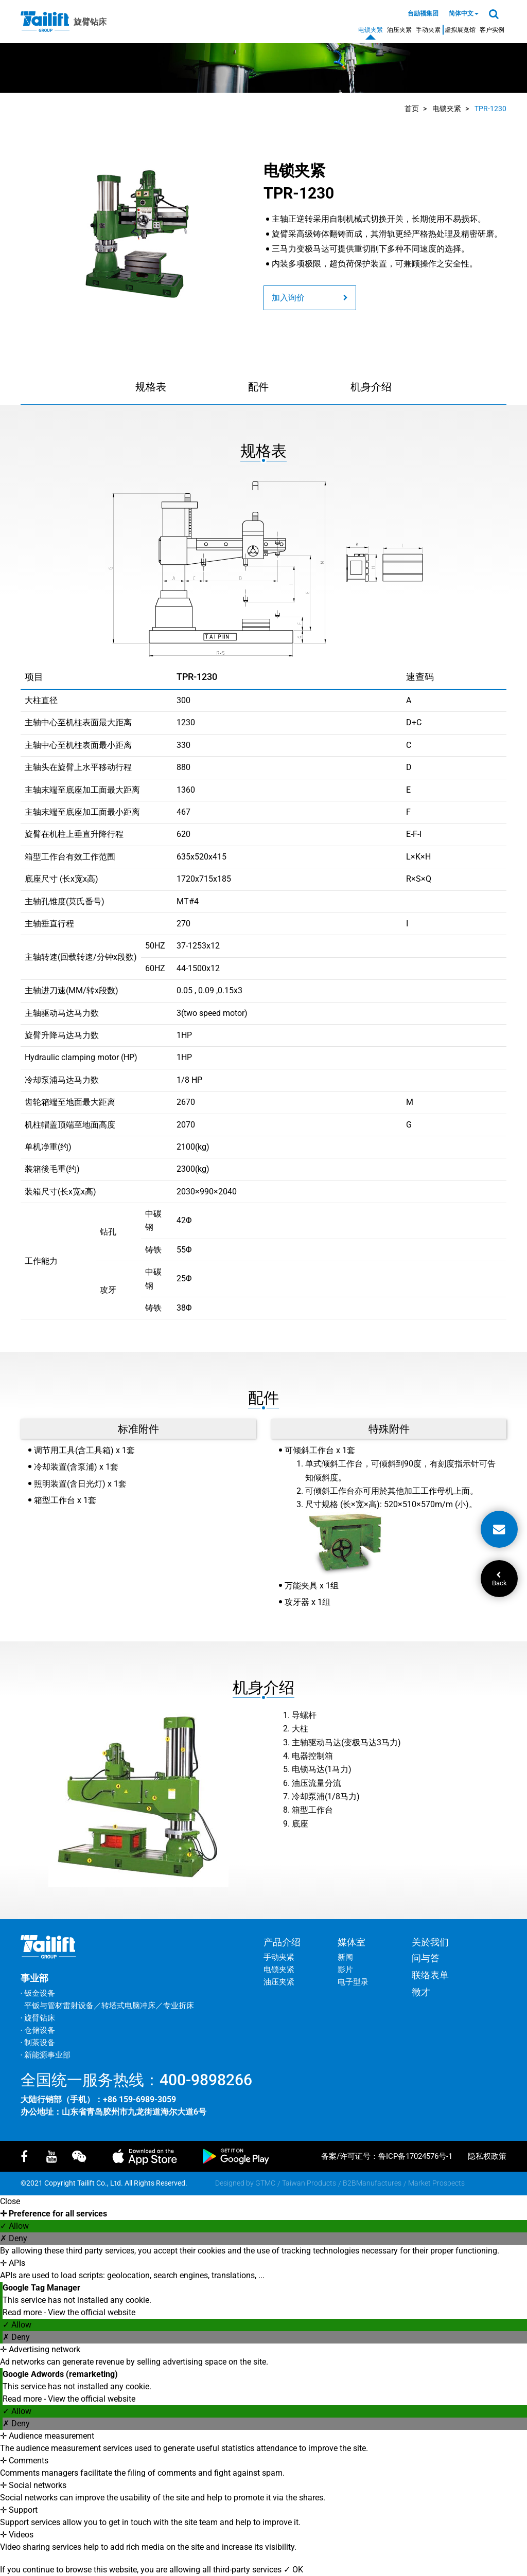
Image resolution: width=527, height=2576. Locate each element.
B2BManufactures (372, 2183)
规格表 (150, 387)
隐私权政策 (487, 2156)
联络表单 (430, 1975)
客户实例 (492, 29)
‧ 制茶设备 (38, 2042)
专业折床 (178, 2005)
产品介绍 (282, 1942)
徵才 (421, 1992)
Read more (23, 2312)
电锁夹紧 (370, 29)
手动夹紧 (428, 29)
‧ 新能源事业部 (46, 2055)
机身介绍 (371, 387)
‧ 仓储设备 (38, 2030)
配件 (258, 387)
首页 (412, 108)
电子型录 (353, 1982)
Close (10, 2201)
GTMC (265, 2183)
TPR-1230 (490, 108)
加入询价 (310, 297)
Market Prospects (436, 2183)
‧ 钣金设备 (38, 1993)
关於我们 (430, 1942)
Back (499, 1578)
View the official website (91, 2312)
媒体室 (351, 1942)
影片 (345, 1969)
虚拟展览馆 (460, 29)
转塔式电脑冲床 (128, 2005)
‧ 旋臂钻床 (38, 2018)
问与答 (426, 1958)
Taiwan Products (309, 2183)
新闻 (345, 1957)
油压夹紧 (399, 29)
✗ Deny (13, 2238)
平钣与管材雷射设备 (59, 2005)
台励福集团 (423, 13)
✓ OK (293, 2569)
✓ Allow (14, 2226)
